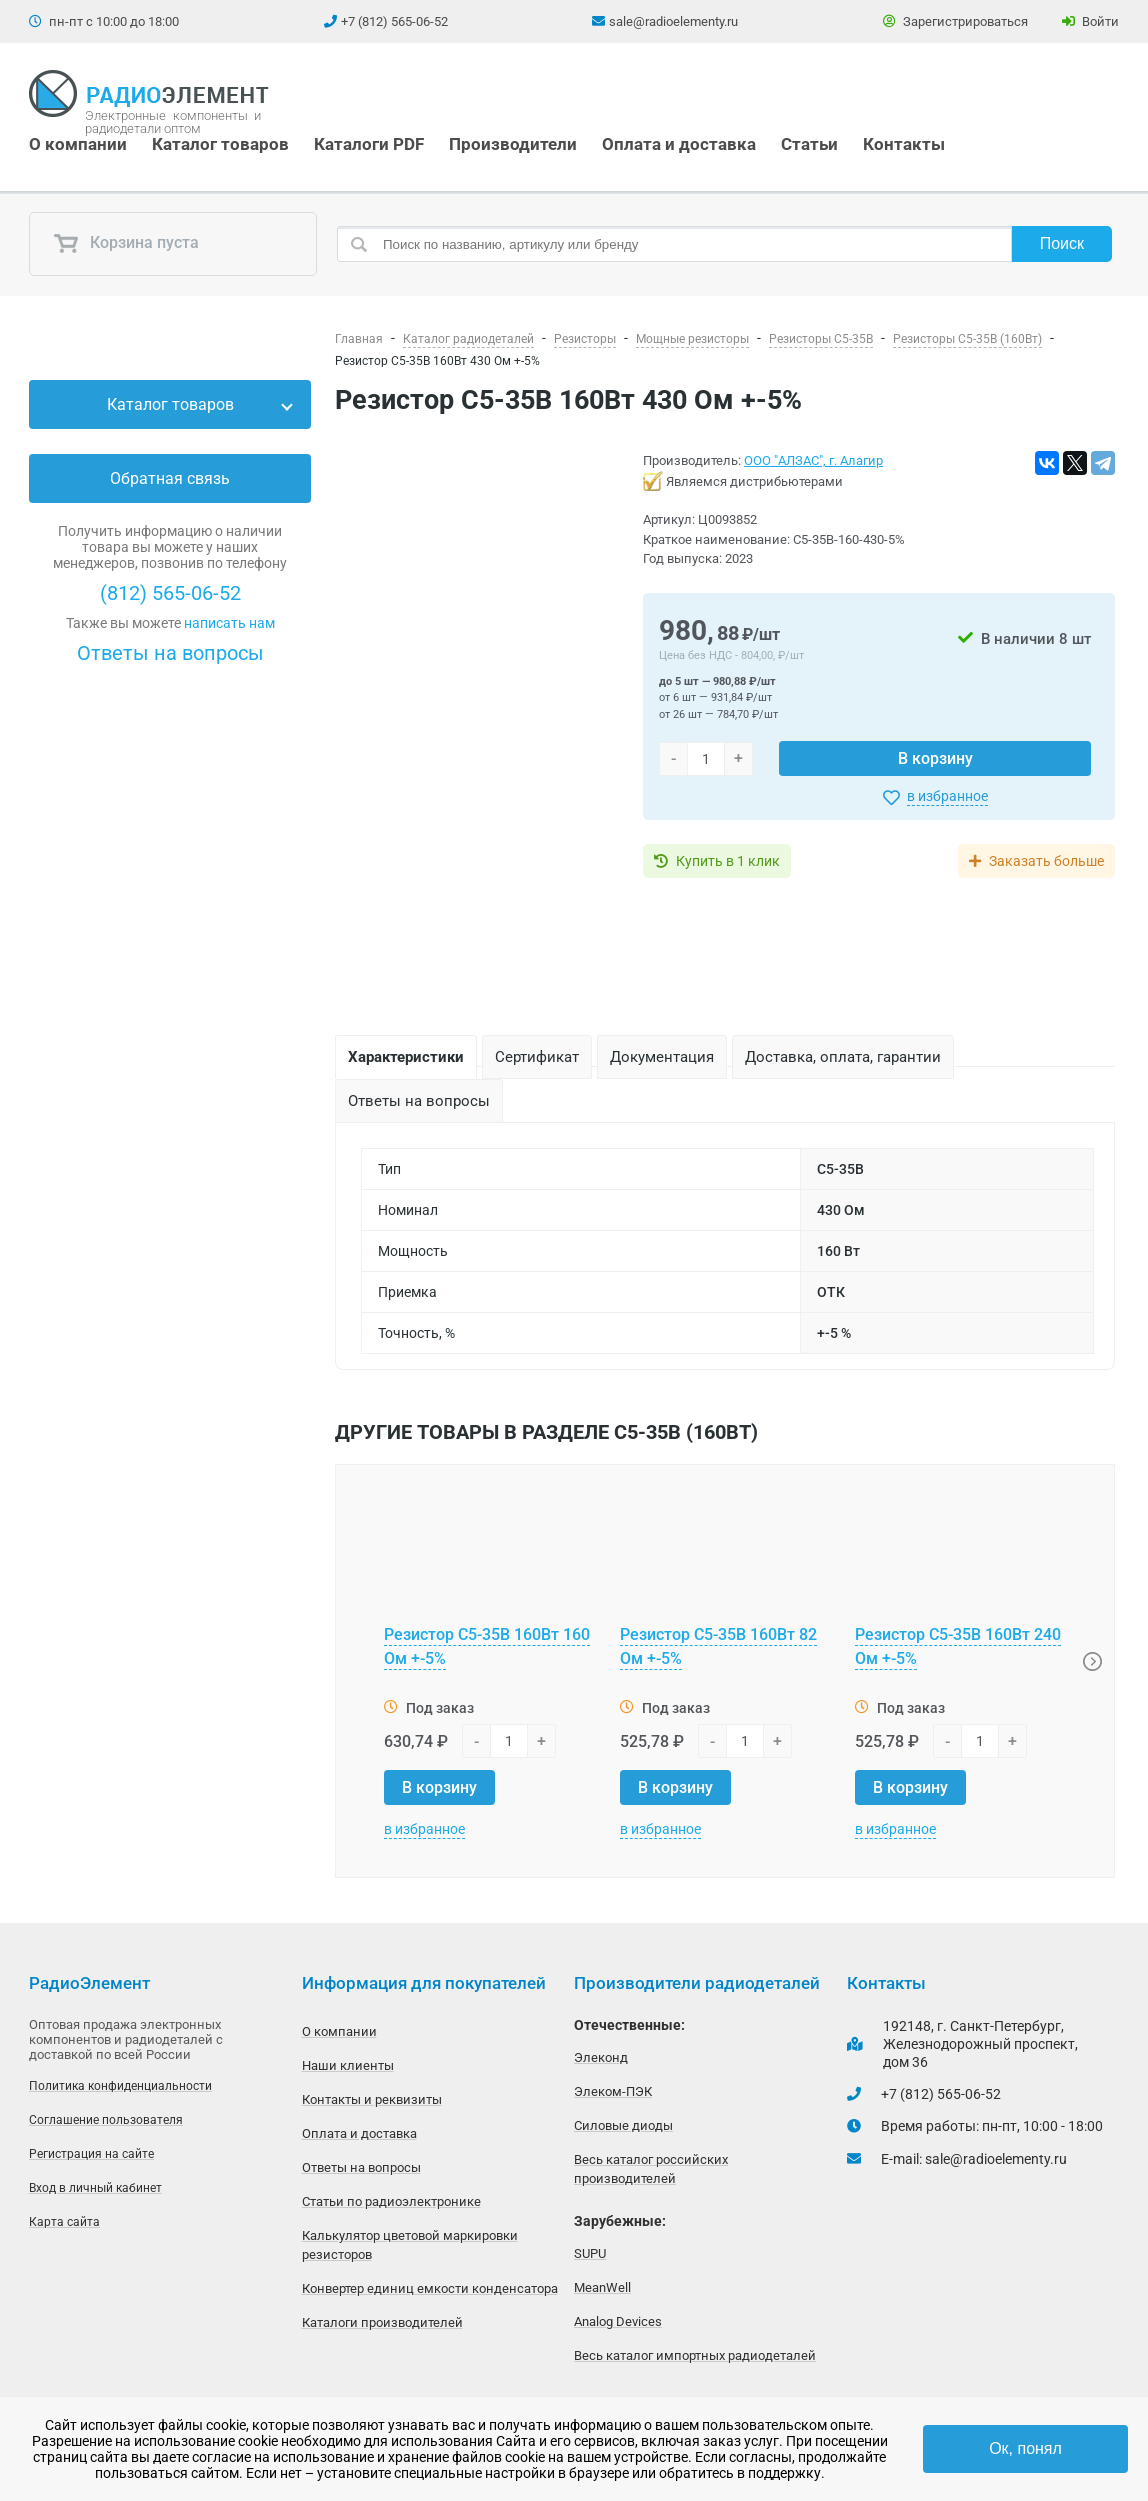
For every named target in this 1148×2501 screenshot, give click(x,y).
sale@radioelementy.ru (673, 21)
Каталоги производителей (382, 2322)
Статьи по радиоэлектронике (391, 2201)
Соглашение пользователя (106, 2120)
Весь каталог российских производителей (651, 2169)
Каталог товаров (220, 144)
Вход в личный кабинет (95, 2188)
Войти (1090, 21)
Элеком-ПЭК (613, 2091)
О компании (78, 144)
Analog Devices (618, 2321)
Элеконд (601, 2057)
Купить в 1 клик (728, 861)
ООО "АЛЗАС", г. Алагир (813, 460)
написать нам (229, 623)
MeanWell (602, 2287)
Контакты (904, 144)
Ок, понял (1025, 2448)
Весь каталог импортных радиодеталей (695, 2355)
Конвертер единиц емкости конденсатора (430, 2288)
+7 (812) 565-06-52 (394, 21)
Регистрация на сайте (91, 2154)
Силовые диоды (623, 2125)
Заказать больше (1046, 861)
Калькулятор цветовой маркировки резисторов (410, 2245)
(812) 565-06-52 (170, 593)
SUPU (590, 2253)
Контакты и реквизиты (372, 2099)
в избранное (947, 796)
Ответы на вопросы (170, 653)
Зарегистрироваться (955, 21)
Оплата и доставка (679, 144)
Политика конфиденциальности (120, 2086)
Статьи (809, 144)
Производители (513, 144)
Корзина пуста (126, 244)
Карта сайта (64, 2222)
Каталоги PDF (369, 144)
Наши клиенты (348, 2065)
